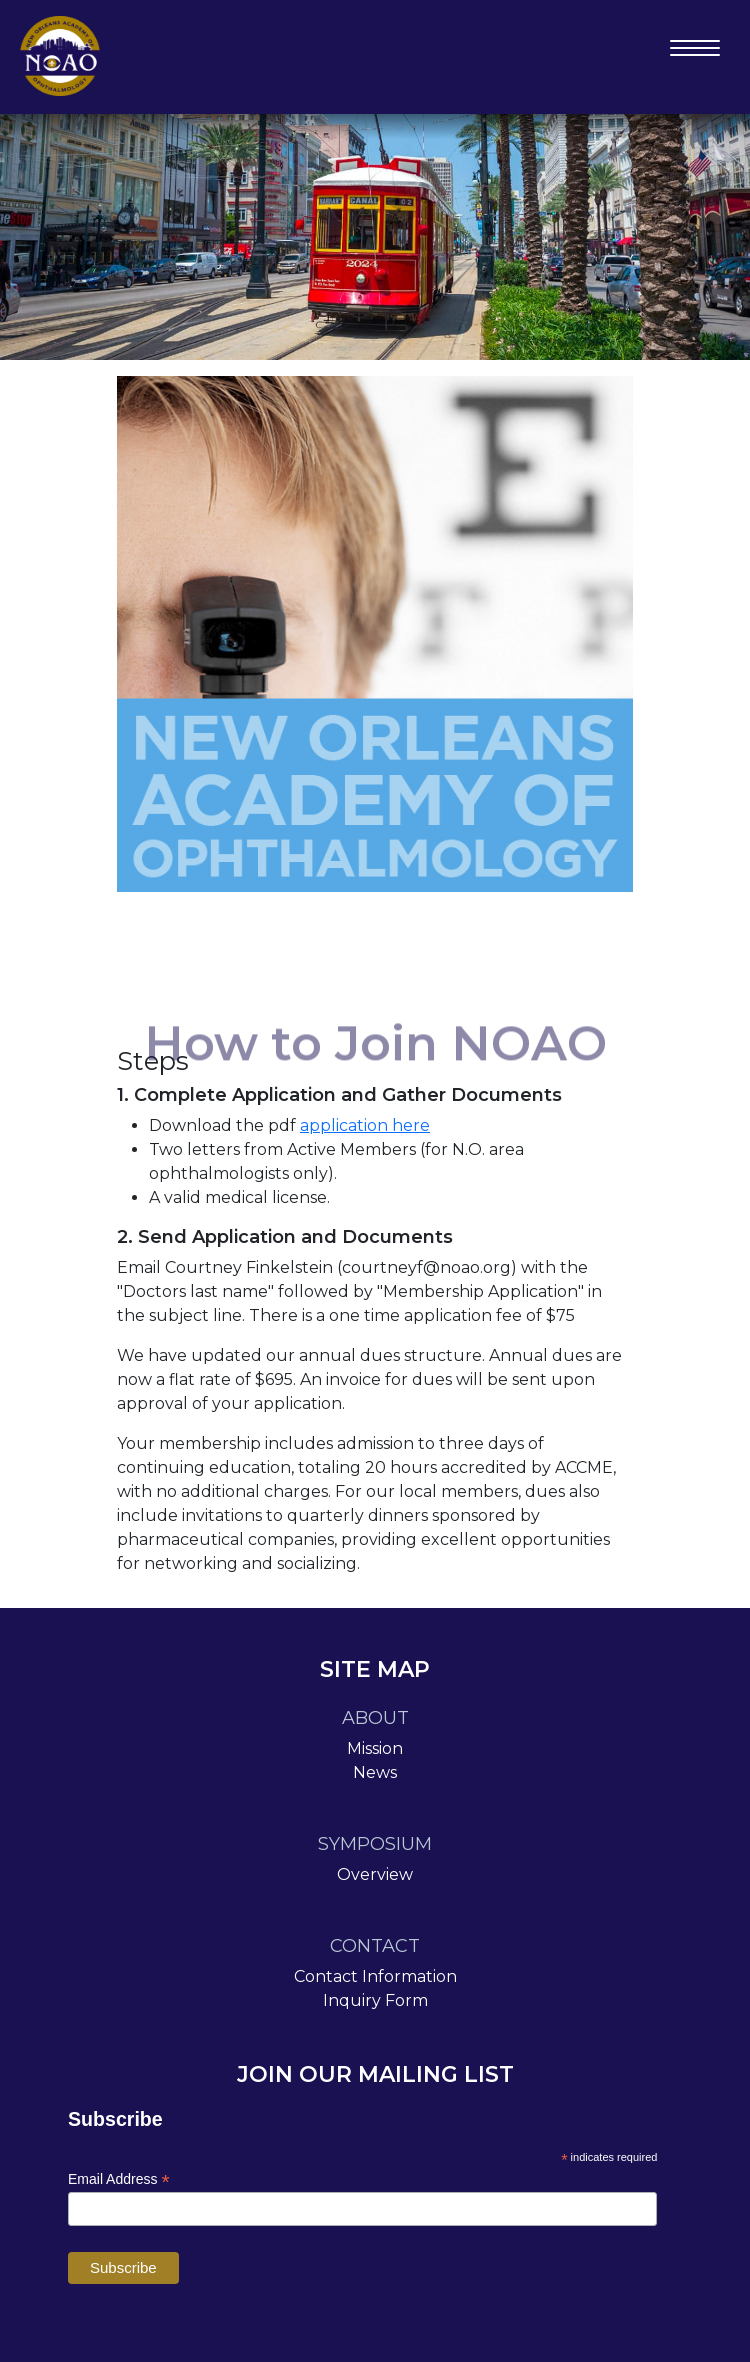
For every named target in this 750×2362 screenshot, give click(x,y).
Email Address (119, 2179)
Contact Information (375, 1976)
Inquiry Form (375, 2000)
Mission (375, 1748)
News (375, 1772)
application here (365, 1125)
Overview (375, 1874)
